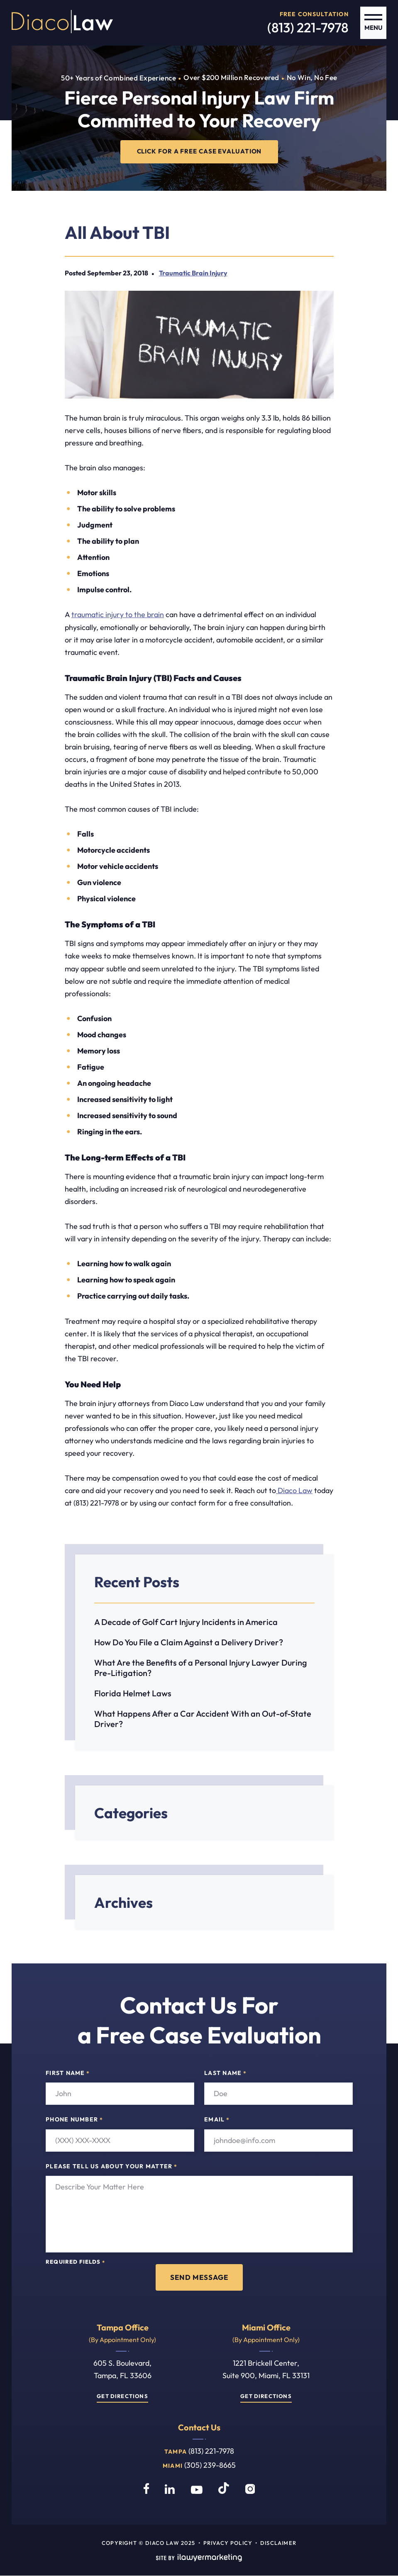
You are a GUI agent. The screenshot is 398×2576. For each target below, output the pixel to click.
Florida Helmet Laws (132, 1693)
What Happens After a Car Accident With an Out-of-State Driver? (202, 1719)
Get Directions (122, 2396)
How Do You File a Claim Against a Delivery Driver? (188, 1642)
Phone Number (74, 2119)
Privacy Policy (227, 2543)
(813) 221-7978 (308, 27)
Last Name (225, 2073)
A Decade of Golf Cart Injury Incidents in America (186, 1622)
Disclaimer (278, 2543)
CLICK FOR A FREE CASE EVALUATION (199, 152)
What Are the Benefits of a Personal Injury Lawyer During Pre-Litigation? (200, 1668)
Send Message (199, 2277)
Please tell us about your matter (111, 2166)
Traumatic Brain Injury (193, 273)
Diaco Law (294, 1491)
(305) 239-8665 (210, 2465)
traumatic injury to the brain (117, 615)
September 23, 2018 (117, 273)
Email (217, 2119)
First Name (68, 2073)
